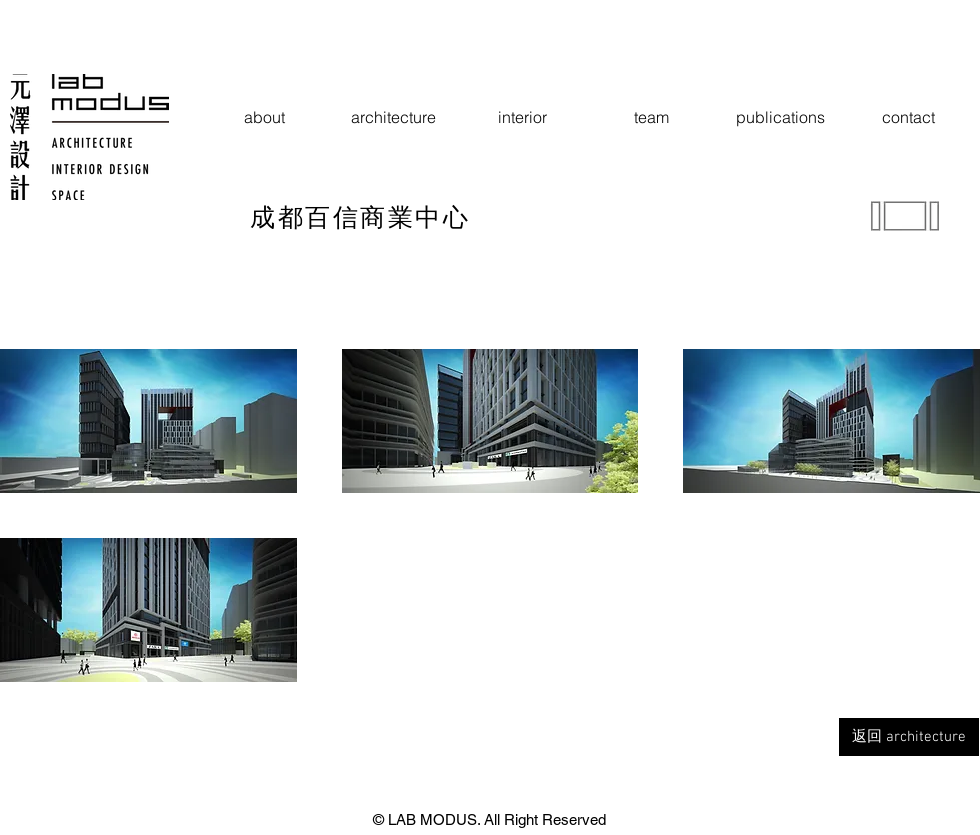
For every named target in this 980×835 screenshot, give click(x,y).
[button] (148, 421)
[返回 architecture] (909, 737)
